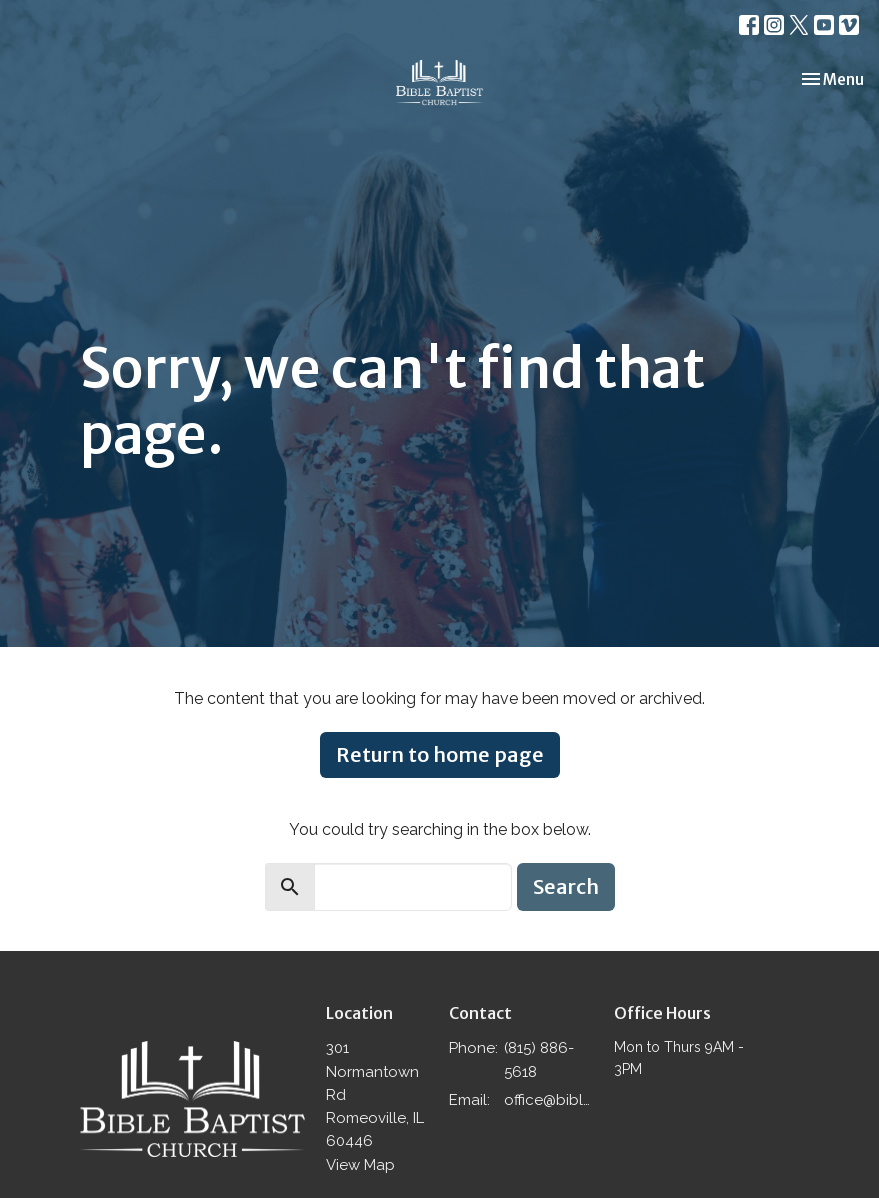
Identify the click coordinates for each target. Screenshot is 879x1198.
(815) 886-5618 (539, 1059)
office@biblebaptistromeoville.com (548, 1100)
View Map (360, 1165)
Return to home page (440, 754)
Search (566, 886)
